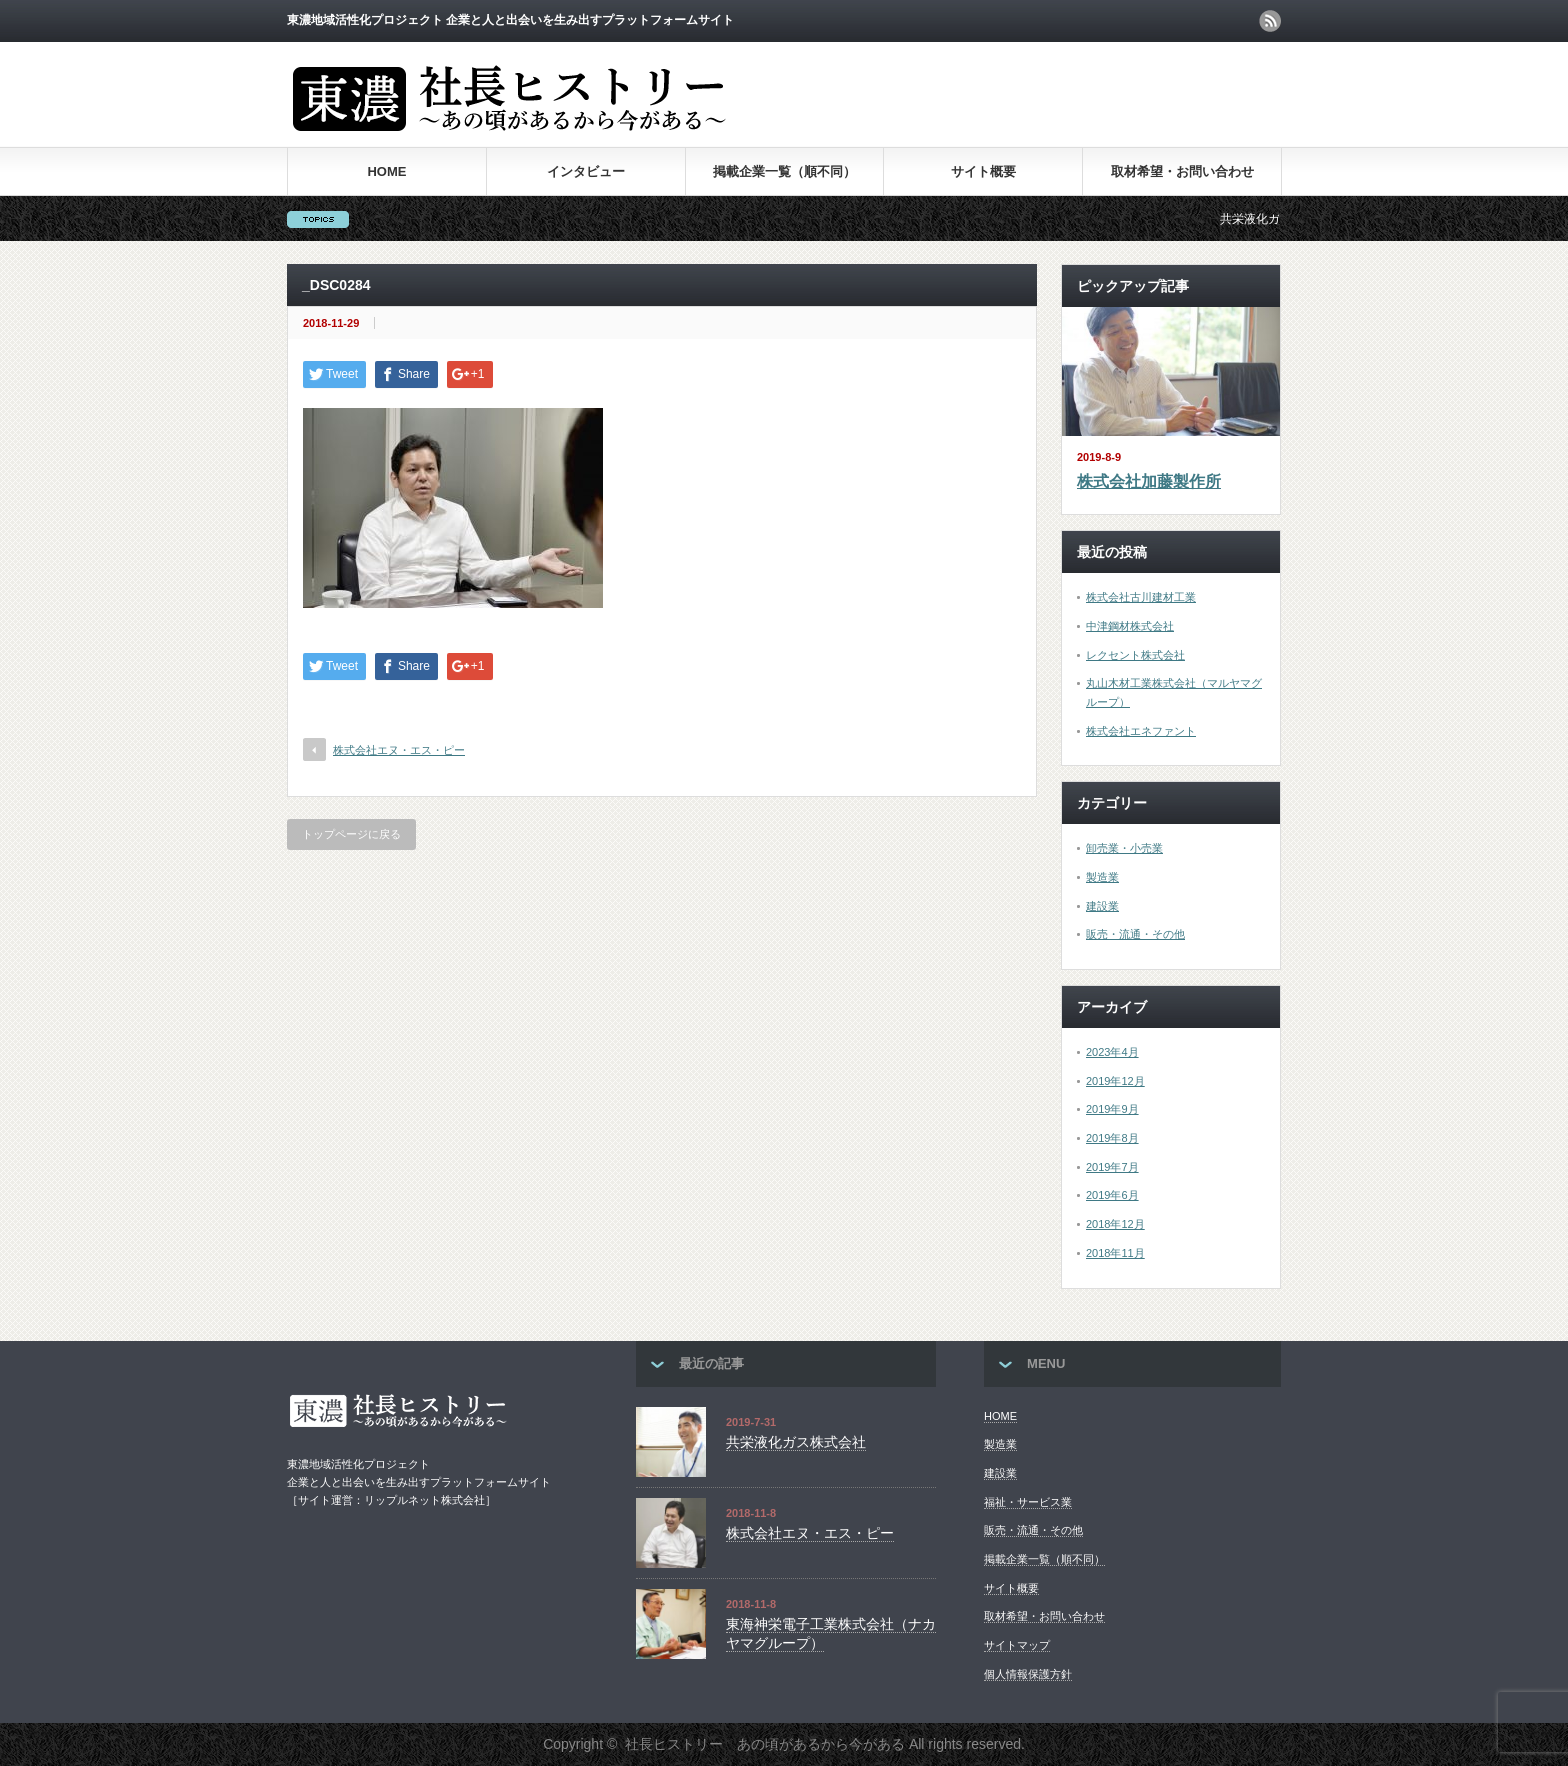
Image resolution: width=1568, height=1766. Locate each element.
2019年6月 (1112, 1195)
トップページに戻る (351, 834)
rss (1270, 21)
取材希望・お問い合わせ (1182, 171)
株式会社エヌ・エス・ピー (399, 750)
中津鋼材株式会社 (1130, 626)
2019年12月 (1115, 1081)
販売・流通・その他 (1135, 934)
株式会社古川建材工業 (1141, 597)
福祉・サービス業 (1028, 1502)
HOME (386, 171)
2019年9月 (1112, 1109)
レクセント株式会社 (1135, 655)
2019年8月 (1112, 1138)
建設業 (1102, 906)
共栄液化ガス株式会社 (796, 1442)
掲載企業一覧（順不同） (784, 171)
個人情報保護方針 (1028, 1674)
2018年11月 (1115, 1253)
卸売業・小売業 (1124, 848)
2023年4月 (1112, 1052)
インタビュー (586, 171)
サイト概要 (983, 171)
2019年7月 (1112, 1167)
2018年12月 (1115, 1224)
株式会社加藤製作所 (1149, 481)
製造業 (1102, 877)
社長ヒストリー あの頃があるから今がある (765, 1744)
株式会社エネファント (1141, 731)
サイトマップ (1017, 1645)
